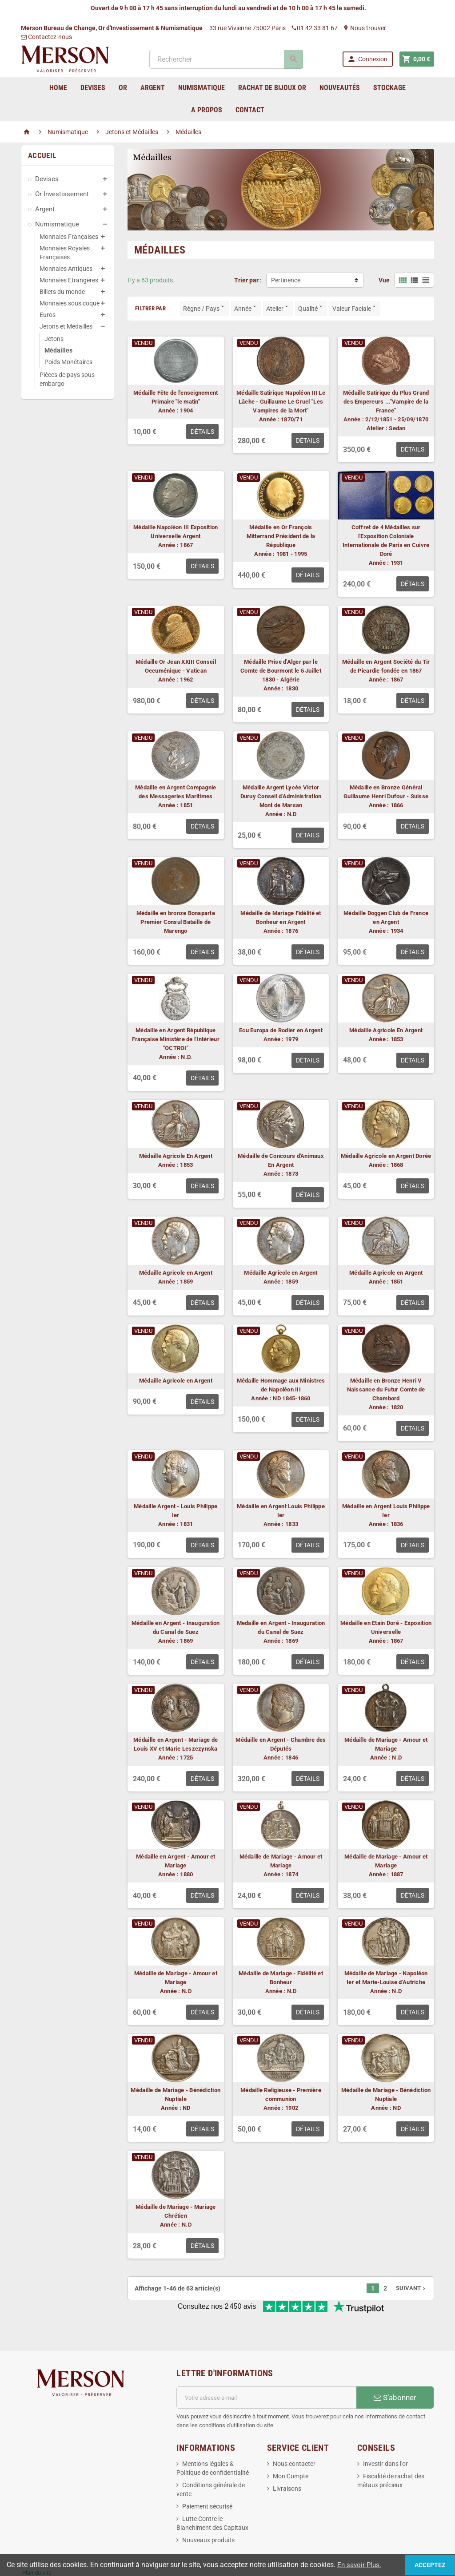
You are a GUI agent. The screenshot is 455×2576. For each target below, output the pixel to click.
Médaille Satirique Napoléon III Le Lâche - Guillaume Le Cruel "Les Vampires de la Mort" (280, 401)
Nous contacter (294, 2434)
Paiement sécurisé (207, 2477)
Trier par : (248, 280)
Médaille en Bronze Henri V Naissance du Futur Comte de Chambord (386, 1389)
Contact (249, 110)
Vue (384, 280)
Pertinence (285, 280)
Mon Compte (290, 2446)
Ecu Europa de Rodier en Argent (281, 1030)
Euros (48, 314)
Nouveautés (339, 87)
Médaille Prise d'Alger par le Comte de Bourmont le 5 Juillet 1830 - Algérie (280, 670)
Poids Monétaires (68, 361)
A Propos (206, 110)
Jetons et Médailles (66, 326)
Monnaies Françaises (69, 236)
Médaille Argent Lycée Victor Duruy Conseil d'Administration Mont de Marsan (281, 796)
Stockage (389, 87)
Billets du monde (62, 291)
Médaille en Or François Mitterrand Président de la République (281, 536)
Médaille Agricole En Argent (386, 1030)
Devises (47, 179)
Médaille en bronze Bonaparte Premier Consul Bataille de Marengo (175, 922)
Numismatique (57, 224)
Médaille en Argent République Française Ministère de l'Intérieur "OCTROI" (176, 1039)
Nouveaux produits (208, 2510)
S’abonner (395, 2368)
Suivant (411, 2288)
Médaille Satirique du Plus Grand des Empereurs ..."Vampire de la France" (386, 401)
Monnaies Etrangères (69, 280)
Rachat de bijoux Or (272, 87)
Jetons (54, 338)
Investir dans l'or (385, 2434)
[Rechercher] (225, 59)
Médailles (58, 350)
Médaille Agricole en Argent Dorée (386, 1156)
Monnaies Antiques (66, 268)
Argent (45, 209)
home (58, 87)
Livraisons (287, 2459)
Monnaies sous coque (70, 303)
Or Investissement (62, 194)
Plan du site (37, 2543)
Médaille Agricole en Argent (175, 1272)
